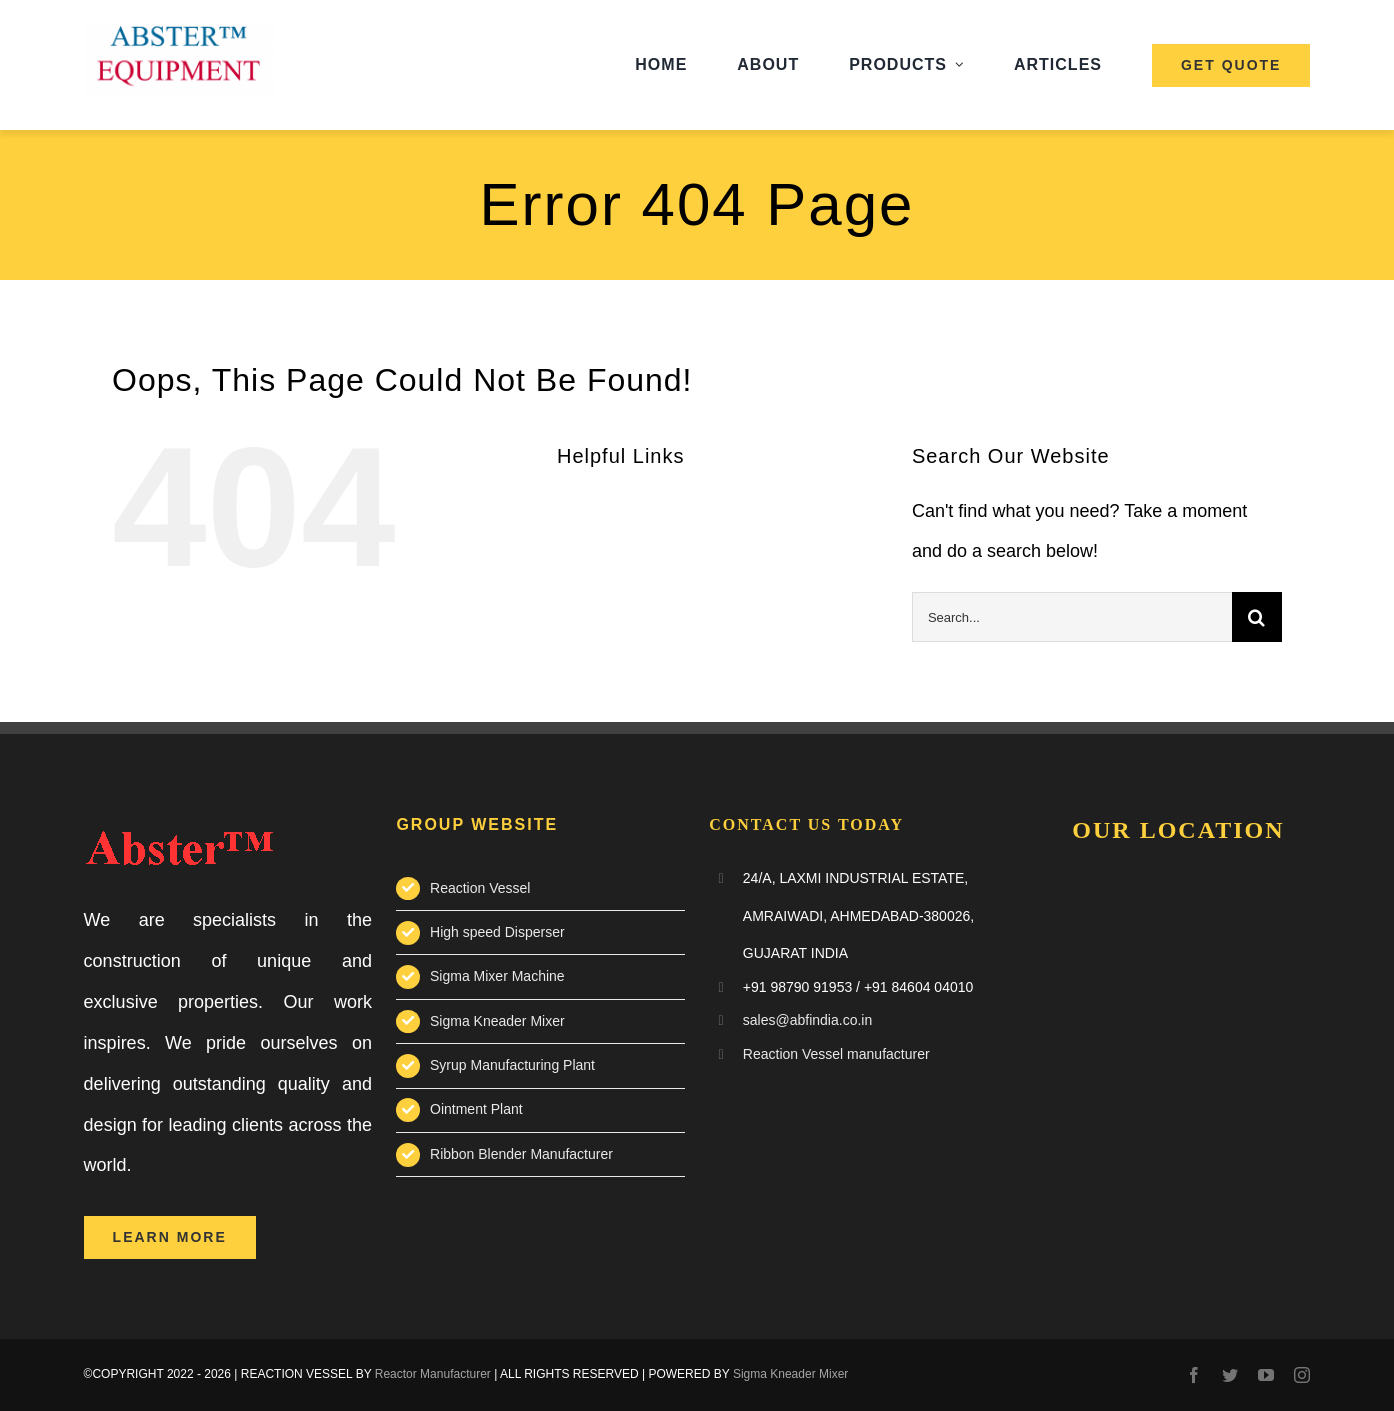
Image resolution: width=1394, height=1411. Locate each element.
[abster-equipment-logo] (179, 32)
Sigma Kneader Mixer (497, 1021)
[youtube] (1266, 1375)
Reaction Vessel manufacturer (836, 1054)
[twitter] (1230, 1375)
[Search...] (1072, 617)
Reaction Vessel (480, 888)
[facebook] (1194, 1375)
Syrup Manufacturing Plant (512, 1065)
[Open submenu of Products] (959, 65)
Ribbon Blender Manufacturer (521, 1154)
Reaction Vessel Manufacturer (1187, 1033)
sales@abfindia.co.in (807, 1020)
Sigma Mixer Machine (497, 976)
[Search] (1257, 617)
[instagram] (1302, 1375)
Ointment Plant (476, 1109)
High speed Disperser (497, 932)
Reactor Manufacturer (433, 1374)
